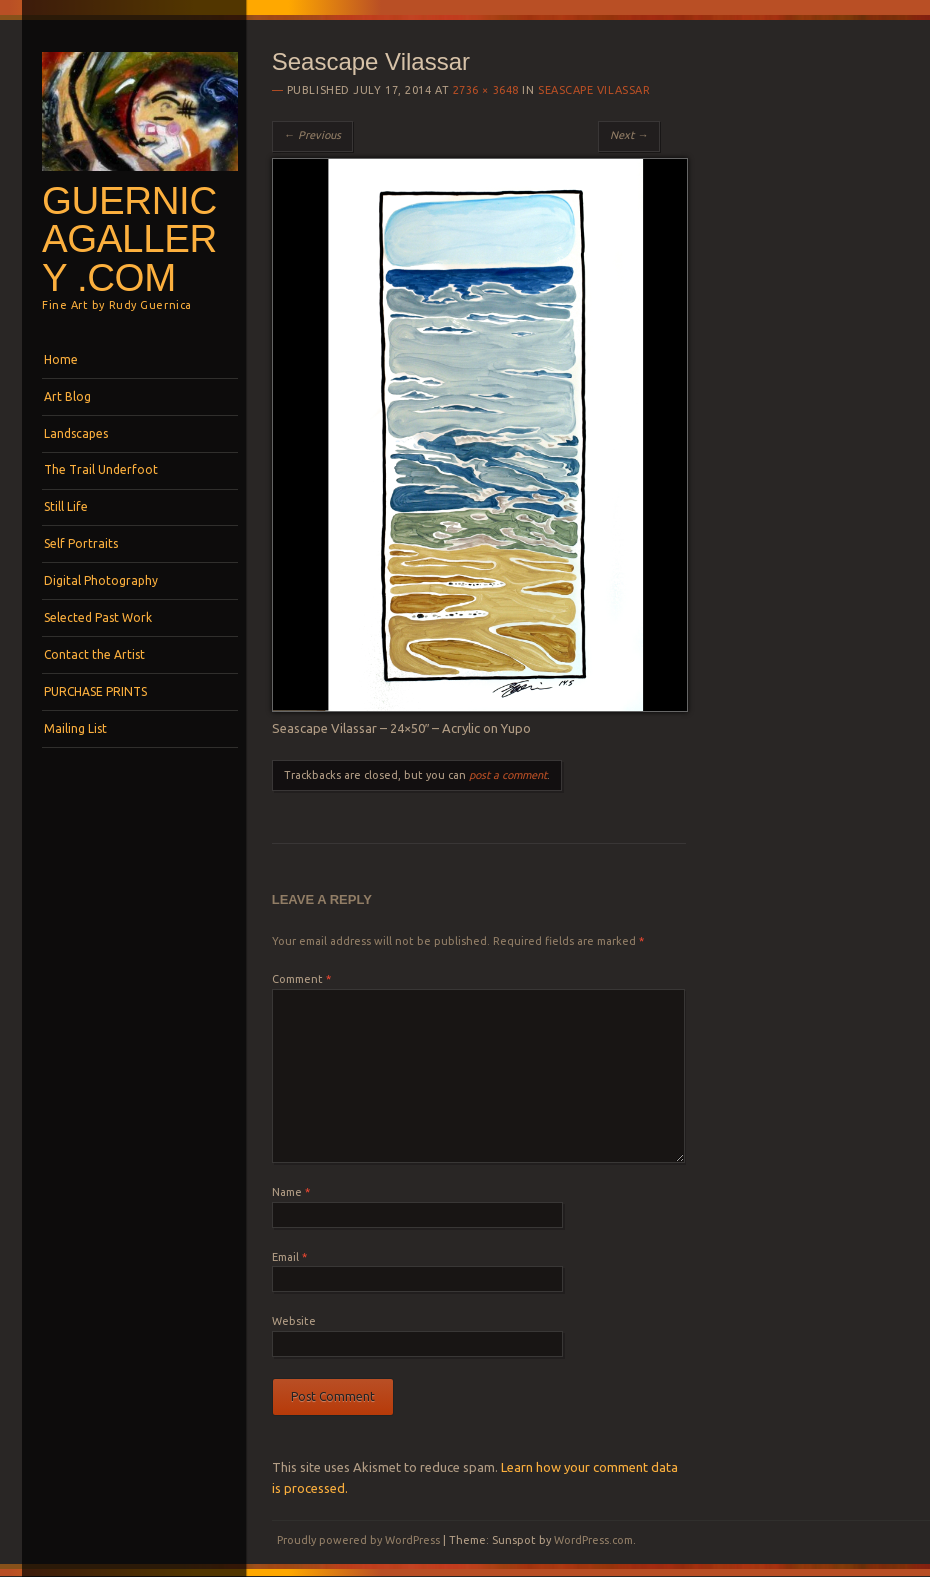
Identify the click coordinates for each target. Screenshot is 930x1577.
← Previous (312, 135)
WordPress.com (593, 1540)
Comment (301, 979)
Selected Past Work (98, 617)
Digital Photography (101, 580)
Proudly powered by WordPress (358, 1540)
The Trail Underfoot (101, 469)
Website (294, 1321)
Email (289, 1257)
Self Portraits (81, 543)
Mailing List (75, 728)
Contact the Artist (94, 654)
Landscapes (76, 433)
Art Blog (67, 396)
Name (291, 1192)
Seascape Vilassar (594, 90)
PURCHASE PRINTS (95, 691)
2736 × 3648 (486, 90)
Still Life (66, 506)
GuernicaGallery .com (129, 239)
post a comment (508, 775)
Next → (629, 135)
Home (61, 359)
